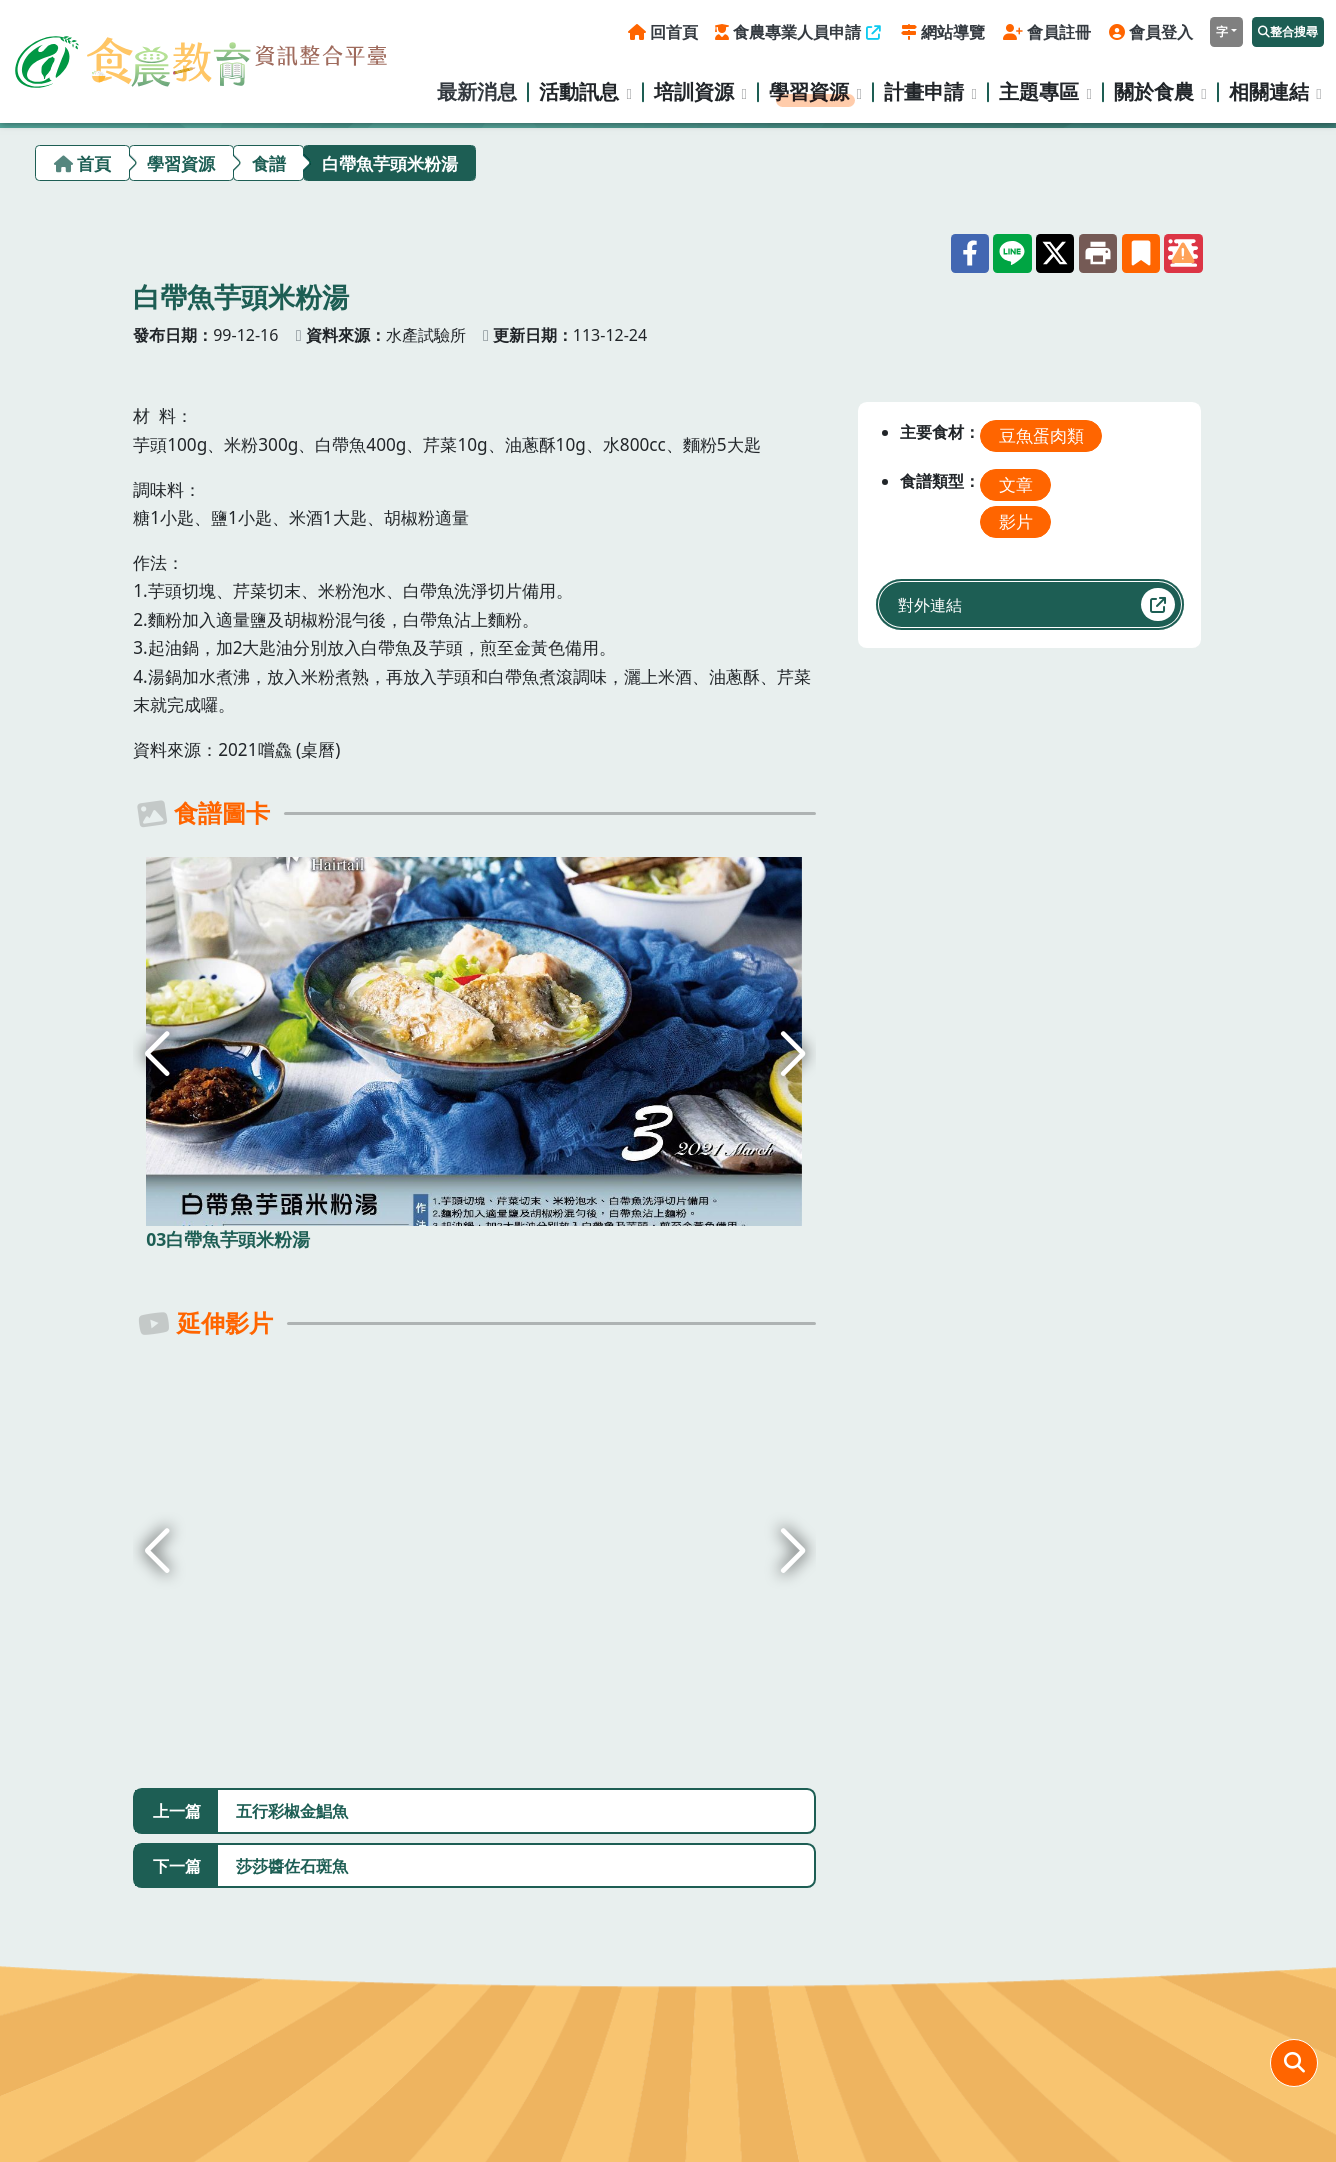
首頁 (94, 163)
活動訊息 (579, 91)
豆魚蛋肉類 (1041, 435)
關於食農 (1154, 91)
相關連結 (1269, 91)
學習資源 (809, 91)
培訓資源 (694, 91)
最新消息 (477, 91)
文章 (1016, 484)
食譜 (269, 163)
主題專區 (1039, 91)
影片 (1016, 521)
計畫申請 (924, 91)
